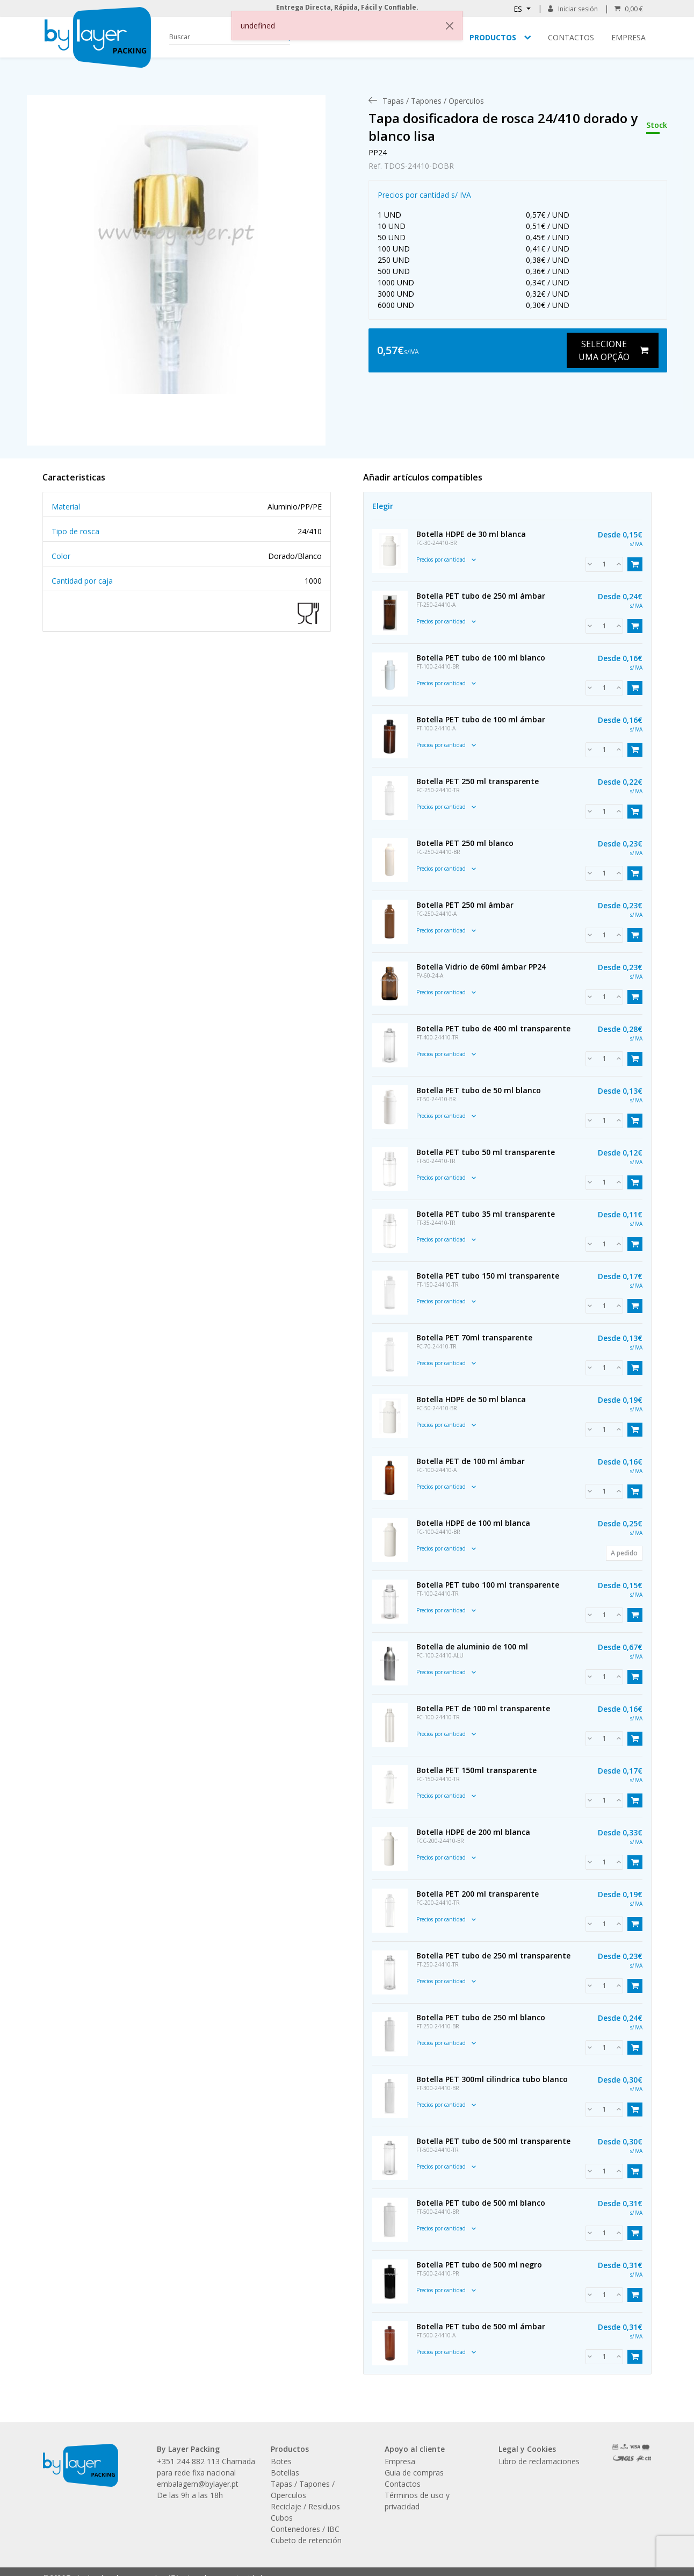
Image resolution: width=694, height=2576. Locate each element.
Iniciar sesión (572, 8)
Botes (281, 2461)
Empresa (628, 37)
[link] (176, 259)
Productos (492, 37)
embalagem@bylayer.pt (197, 2484)
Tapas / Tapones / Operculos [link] (433, 101)
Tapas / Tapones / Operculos (303, 2489)
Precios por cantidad (446, 559)
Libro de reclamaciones (539, 2461)
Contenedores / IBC (305, 2529)
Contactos (571, 37)
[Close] (449, 25)
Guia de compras (414, 2472)
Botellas (285, 2472)
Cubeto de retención (306, 2540)
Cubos (282, 2518)
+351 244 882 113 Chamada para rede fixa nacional (206, 2467)
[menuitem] (433, 100)
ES (519, 9)
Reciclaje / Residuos (305, 2506)
